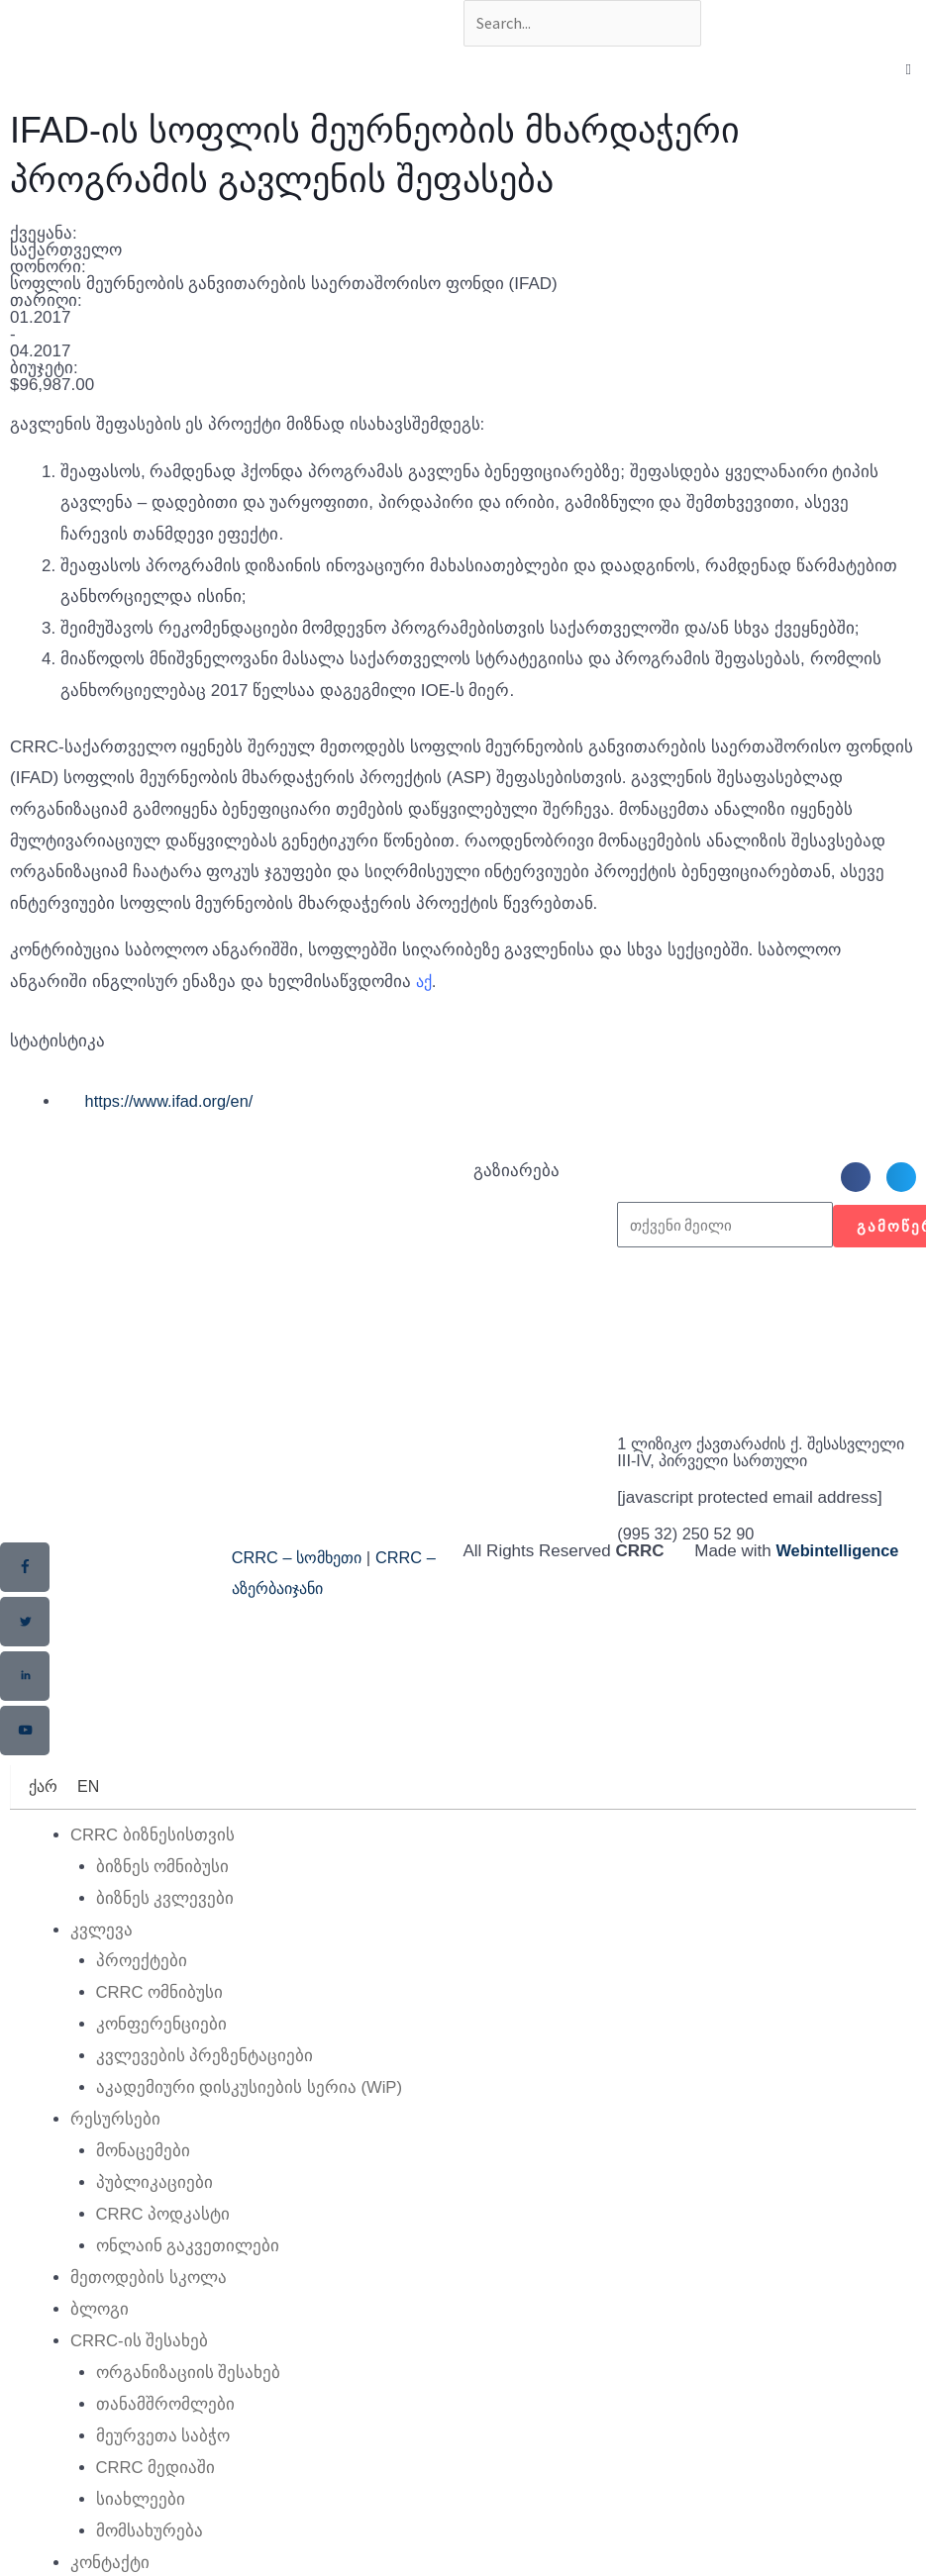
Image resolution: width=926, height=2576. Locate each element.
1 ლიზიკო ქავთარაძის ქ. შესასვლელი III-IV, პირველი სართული (733, 1463)
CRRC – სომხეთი (301, 1577)
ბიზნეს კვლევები (165, 1916)
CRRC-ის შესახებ (140, 2353)
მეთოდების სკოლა (148, 2291)
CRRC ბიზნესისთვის (153, 1853)
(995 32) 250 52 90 (688, 1553)
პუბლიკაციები (154, 2197)
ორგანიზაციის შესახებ (188, 2384)
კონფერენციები (161, 2040)
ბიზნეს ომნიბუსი (163, 1884)
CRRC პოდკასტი (164, 2228)
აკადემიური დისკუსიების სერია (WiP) (250, 2103)
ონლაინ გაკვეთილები (188, 2259)
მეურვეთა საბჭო (163, 2446)
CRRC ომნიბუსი (160, 2009)
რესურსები (115, 2135)
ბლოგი (99, 2322)
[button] (856, 1180)
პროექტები (141, 1978)
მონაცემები (143, 2165)
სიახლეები (140, 2509)
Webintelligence (839, 1570)
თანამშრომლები (165, 2416)
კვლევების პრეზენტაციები (205, 2072)
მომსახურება (149, 2540)
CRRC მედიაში (156, 2478)
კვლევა (101, 1946)
